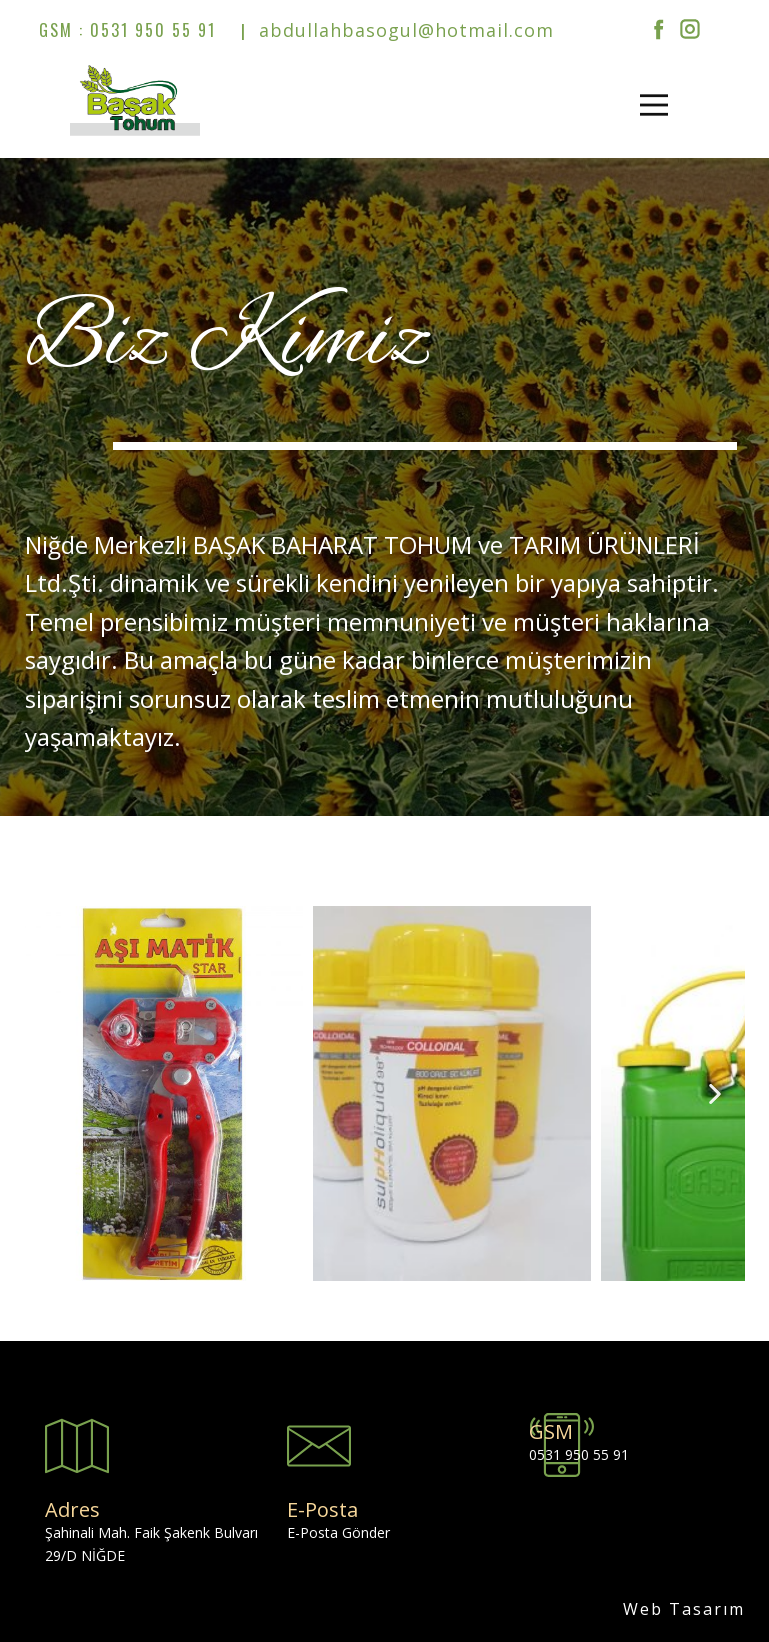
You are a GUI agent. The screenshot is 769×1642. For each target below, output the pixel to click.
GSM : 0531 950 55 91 (127, 30)
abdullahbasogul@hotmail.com (403, 30)
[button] (55, 1094)
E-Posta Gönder (338, 1532)
